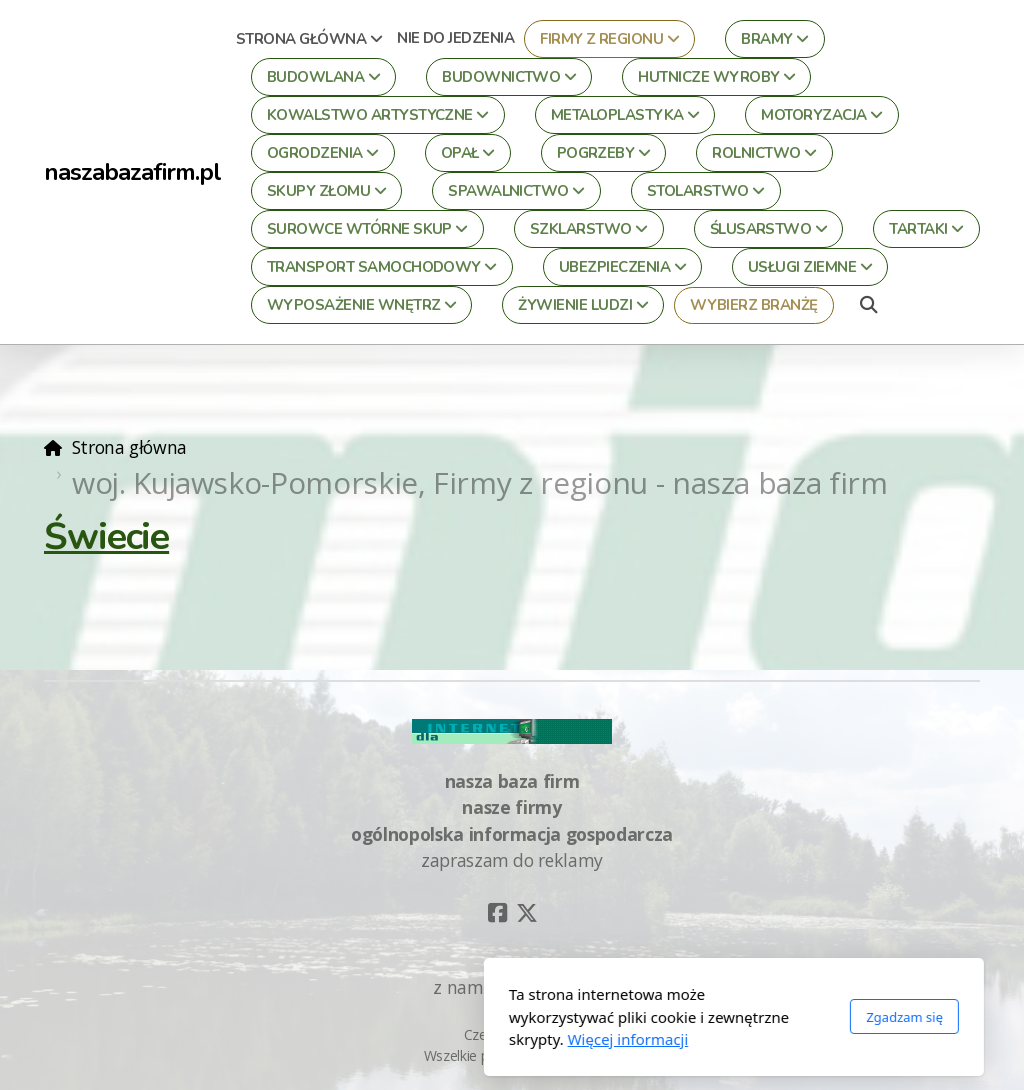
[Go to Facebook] (497, 913)
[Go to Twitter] (527, 913)
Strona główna (129, 447)
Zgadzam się (682, 1017)
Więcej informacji (406, 1039)
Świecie (106, 536)
